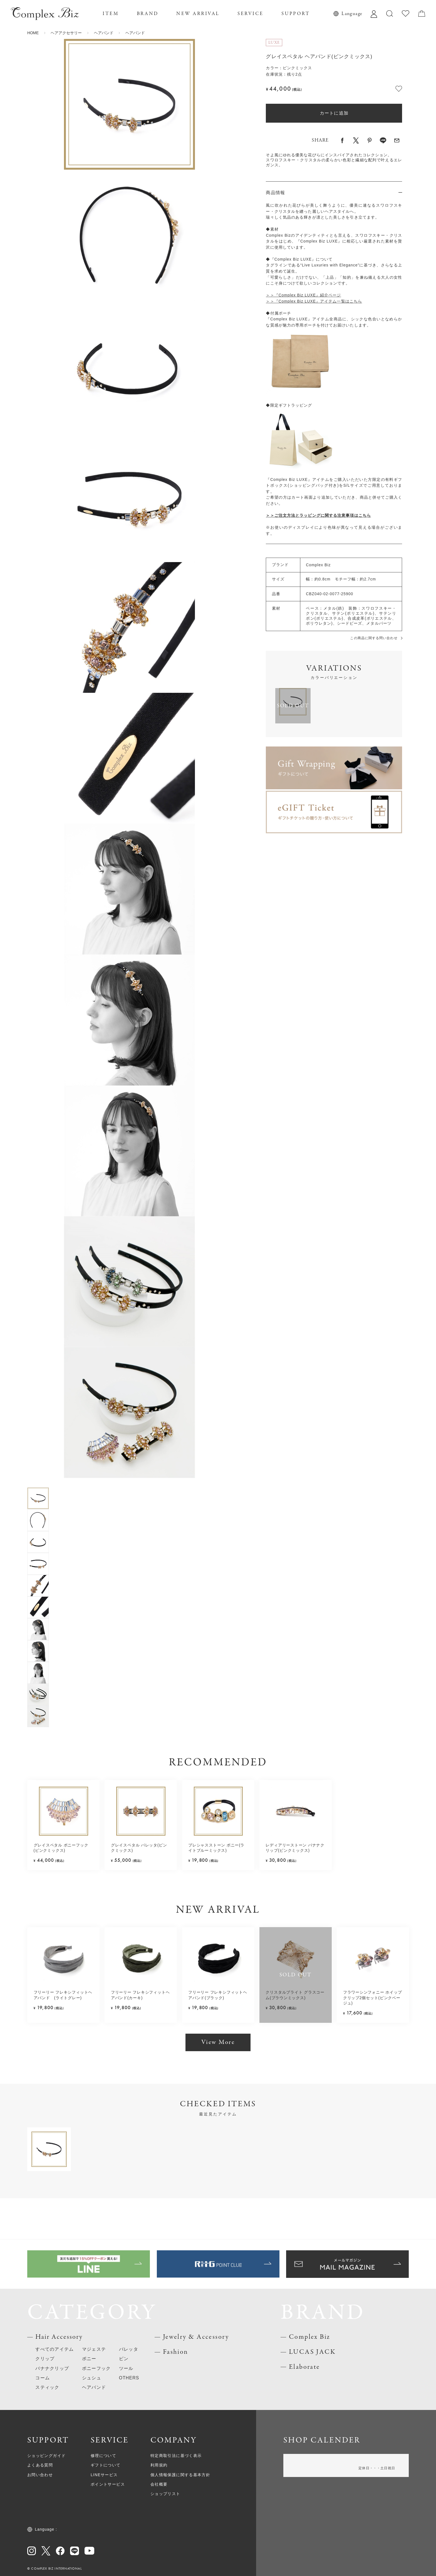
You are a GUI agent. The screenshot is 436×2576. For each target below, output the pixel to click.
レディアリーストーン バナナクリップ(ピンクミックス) (295, 1848)
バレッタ (128, 2349)
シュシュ (91, 2377)
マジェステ (94, 2349)
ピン (124, 2358)
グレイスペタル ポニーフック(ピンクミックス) (61, 1848)
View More (218, 2042)
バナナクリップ (52, 2368)
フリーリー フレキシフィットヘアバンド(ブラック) (217, 1995)
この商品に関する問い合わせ (373, 638)
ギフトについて (106, 2465)
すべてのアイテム (54, 2349)
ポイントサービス (108, 2484)
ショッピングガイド (46, 2456)
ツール (126, 2368)
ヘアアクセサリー (66, 33)
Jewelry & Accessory (196, 2337)
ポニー (89, 2358)
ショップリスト (165, 2494)
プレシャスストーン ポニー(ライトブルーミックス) (216, 1848)
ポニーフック (96, 2368)
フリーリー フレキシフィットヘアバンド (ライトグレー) (63, 1995)
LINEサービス (104, 2475)
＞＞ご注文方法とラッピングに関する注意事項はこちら (318, 515)
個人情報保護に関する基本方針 (180, 2475)
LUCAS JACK (312, 2352)
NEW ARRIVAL (198, 13)
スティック (47, 2387)
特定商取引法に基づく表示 (176, 2456)
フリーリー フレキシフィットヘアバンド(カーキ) (140, 1995)
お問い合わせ (40, 2475)
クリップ (44, 2358)
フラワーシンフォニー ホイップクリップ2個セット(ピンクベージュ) (372, 1997)
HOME (33, 33)
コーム (42, 2377)
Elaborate (304, 2367)
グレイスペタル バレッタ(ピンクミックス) (139, 1848)
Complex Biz (309, 2337)
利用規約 (159, 2465)
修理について (103, 2456)
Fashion (175, 2352)
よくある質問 (40, 2465)
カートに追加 (334, 113)
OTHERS (129, 2377)
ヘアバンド (103, 33)
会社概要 (159, 2484)
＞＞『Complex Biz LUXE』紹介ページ (303, 295)
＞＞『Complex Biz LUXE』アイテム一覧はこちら (314, 301)
